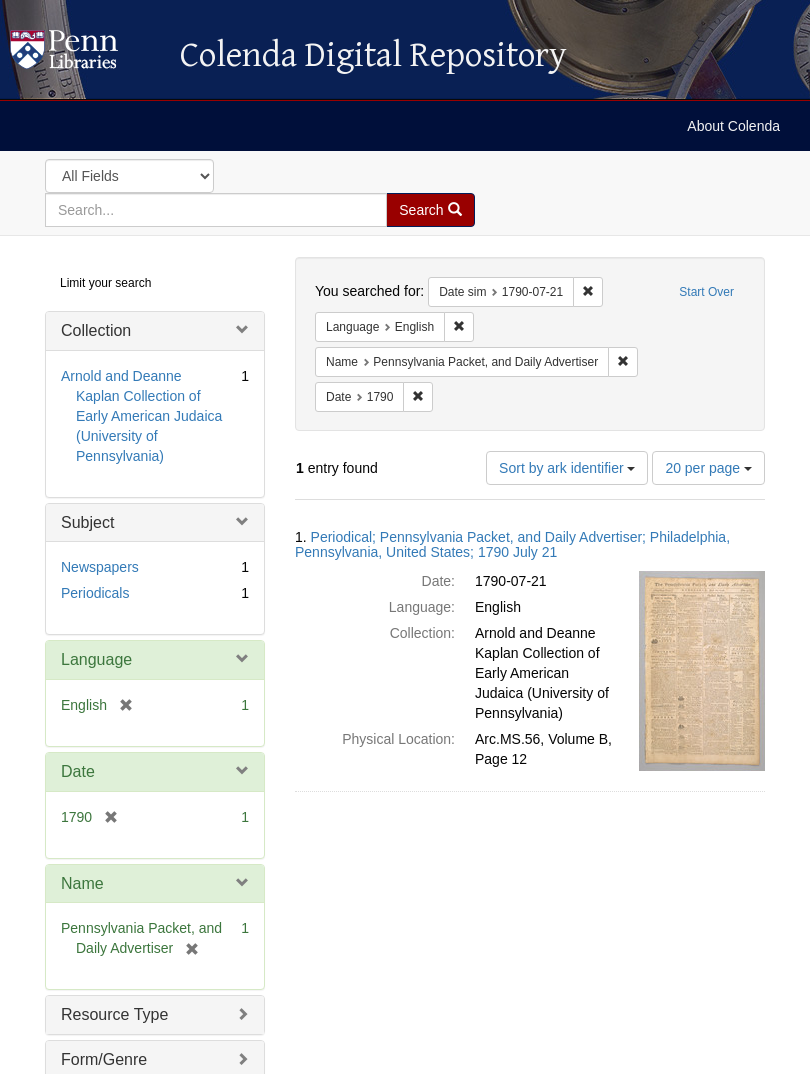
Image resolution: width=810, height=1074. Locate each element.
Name (82, 883)
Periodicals (95, 593)
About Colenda (733, 126)
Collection (96, 330)
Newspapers (100, 567)
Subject (87, 522)
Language (96, 659)
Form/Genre (104, 1059)
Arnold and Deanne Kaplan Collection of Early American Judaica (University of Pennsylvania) (141, 416)
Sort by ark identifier (567, 468)
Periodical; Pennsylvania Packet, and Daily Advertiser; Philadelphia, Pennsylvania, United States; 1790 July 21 (512, 544)
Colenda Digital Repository (85, 55)
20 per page (708, 468)
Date (78, 771)
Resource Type (114, 1014)
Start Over (706, 292)
